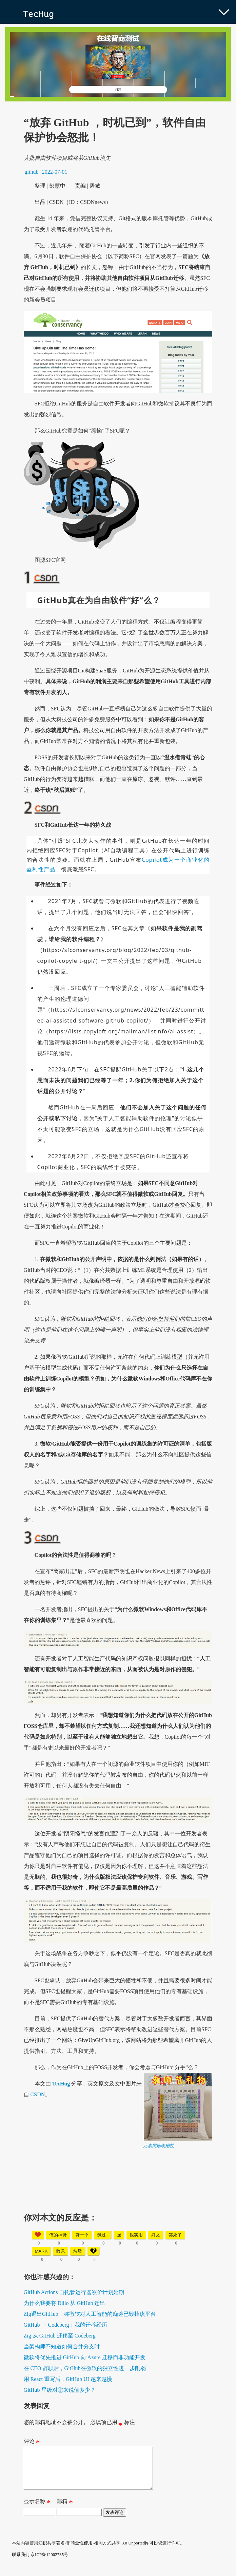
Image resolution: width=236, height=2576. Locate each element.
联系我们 (20, 2562)
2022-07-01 (54, 172)
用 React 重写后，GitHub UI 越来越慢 (68, 2379)
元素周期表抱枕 (158, 2145)
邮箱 (65, 2511)
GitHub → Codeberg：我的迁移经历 (65, 2325)
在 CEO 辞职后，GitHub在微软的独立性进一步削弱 (85, 2368)
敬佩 (60, 2251)
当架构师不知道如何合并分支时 (62, 2346)
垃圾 (77, 2251)
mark (41, 2251)
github (32, 172)
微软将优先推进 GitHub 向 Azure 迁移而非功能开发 (84, 2357)
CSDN (38, 2094)
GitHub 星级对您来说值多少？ (60, 2390)
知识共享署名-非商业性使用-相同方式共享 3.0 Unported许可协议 (100, 2551)
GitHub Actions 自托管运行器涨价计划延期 (74, 2292)
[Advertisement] (118, 2196)
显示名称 (37, 2511)
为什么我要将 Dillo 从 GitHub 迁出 (64, 2303)
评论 (32, 2443)
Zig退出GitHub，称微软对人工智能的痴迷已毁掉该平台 (90, 2314)
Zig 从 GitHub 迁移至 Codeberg (60, 2336)
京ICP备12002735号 (49, 2562)
